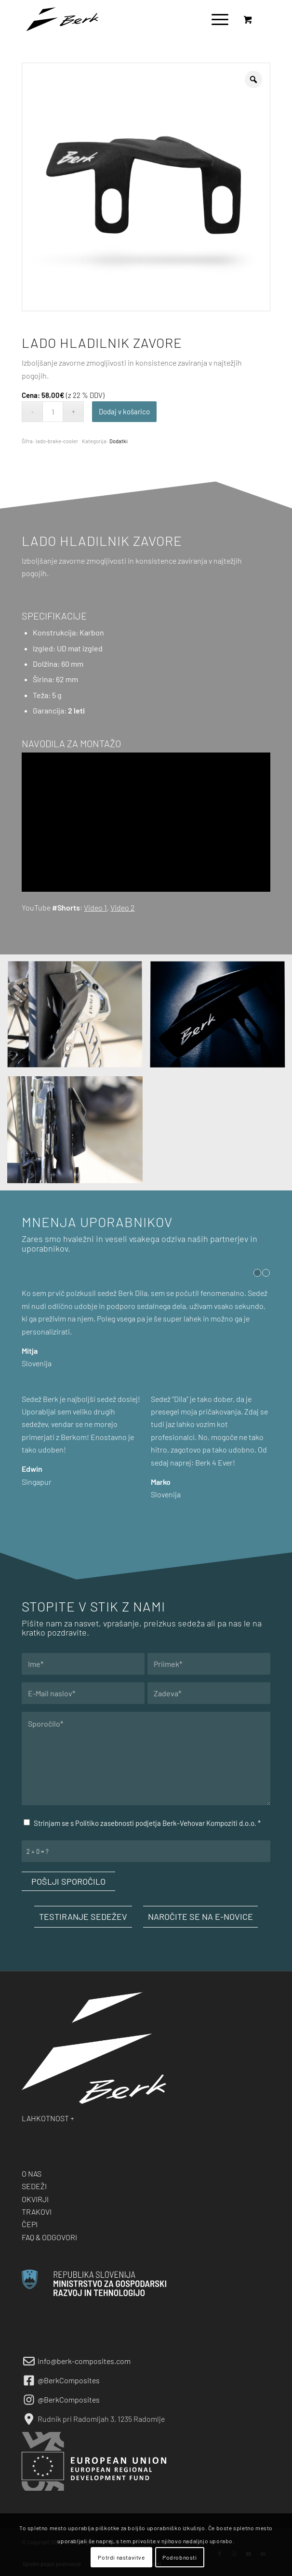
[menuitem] (218, 19)
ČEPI (30, 2224)
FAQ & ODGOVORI (49, 2237)
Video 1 (95, 907)
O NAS (31, 2173)
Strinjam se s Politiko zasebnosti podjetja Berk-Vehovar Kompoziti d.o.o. (147, 1823)
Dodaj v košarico (124, 411)
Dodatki (118, 441)
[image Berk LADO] (78, 1019)
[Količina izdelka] (52, 411)
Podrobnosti (179, 2557)
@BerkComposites (69, 2380)
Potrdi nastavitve (121, 2557)
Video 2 (122, 907)
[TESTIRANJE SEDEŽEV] (83, 1917)
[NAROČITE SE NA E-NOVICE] (200, 1917)
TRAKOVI (37, 2211)
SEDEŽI (34, 2186)
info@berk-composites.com (84, 2360)
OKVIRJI (35, 2199)
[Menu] (215, 19)
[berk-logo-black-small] (121, 19)
